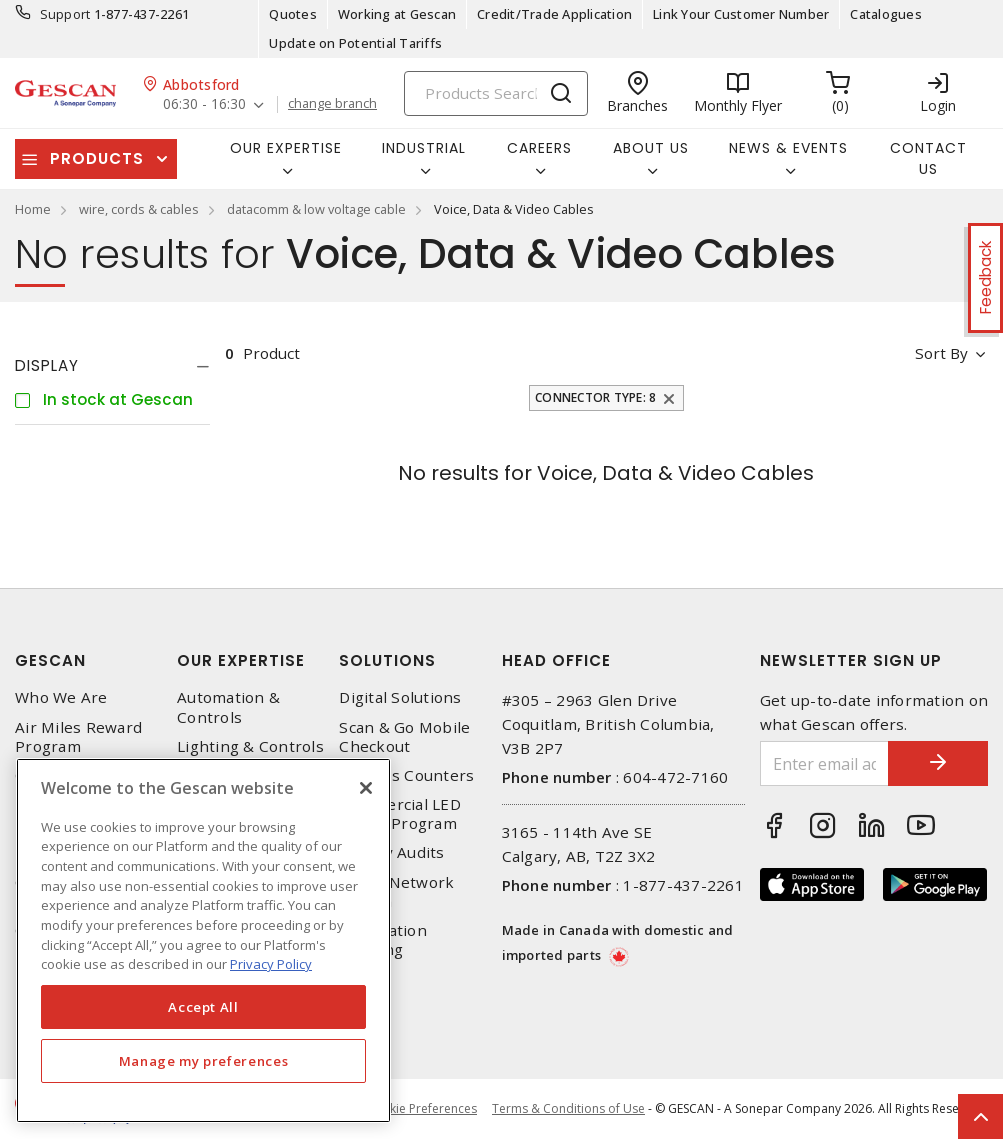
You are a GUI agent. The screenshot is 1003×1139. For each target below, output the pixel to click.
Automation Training (383, 940)
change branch (332, 104)
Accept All (203, 1007)
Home (33, 209)
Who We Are (61, 697)
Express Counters (406, 775)
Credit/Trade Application (554, 14)
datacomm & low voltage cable (316, 209)
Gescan (50, 660)
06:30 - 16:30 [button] (204, 104)
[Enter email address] (824, 763)
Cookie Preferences (421, 1109)
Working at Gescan (397, 14)
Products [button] (97, 158)
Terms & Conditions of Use (568, 1108)
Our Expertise (241, 660)
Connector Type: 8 (595, 397)
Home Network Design (396, 892)
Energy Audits (391, 852)
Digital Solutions (400, 697)
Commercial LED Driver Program (400, 814)
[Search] (496, 93)
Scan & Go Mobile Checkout (404, 737)
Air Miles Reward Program (78, 737)
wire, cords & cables (139, 209)
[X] (366, 788)
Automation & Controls (228, 707)
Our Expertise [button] (286, 148)
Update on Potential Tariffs (355, 43)
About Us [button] (651, 148)
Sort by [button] (941, 353)
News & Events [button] (788, 148)
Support (65, 14)
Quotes (293, 14)
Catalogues (886, 14)
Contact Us (928, 158)
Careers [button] (539, 148)
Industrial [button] (424, 148)
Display (47, 365)
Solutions (387, 660)
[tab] (112, 366)
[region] (203, 940)
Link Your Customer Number (741, 14)
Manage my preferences (204, 1061)
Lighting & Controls (250, 746)
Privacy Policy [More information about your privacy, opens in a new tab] (271, 964)
